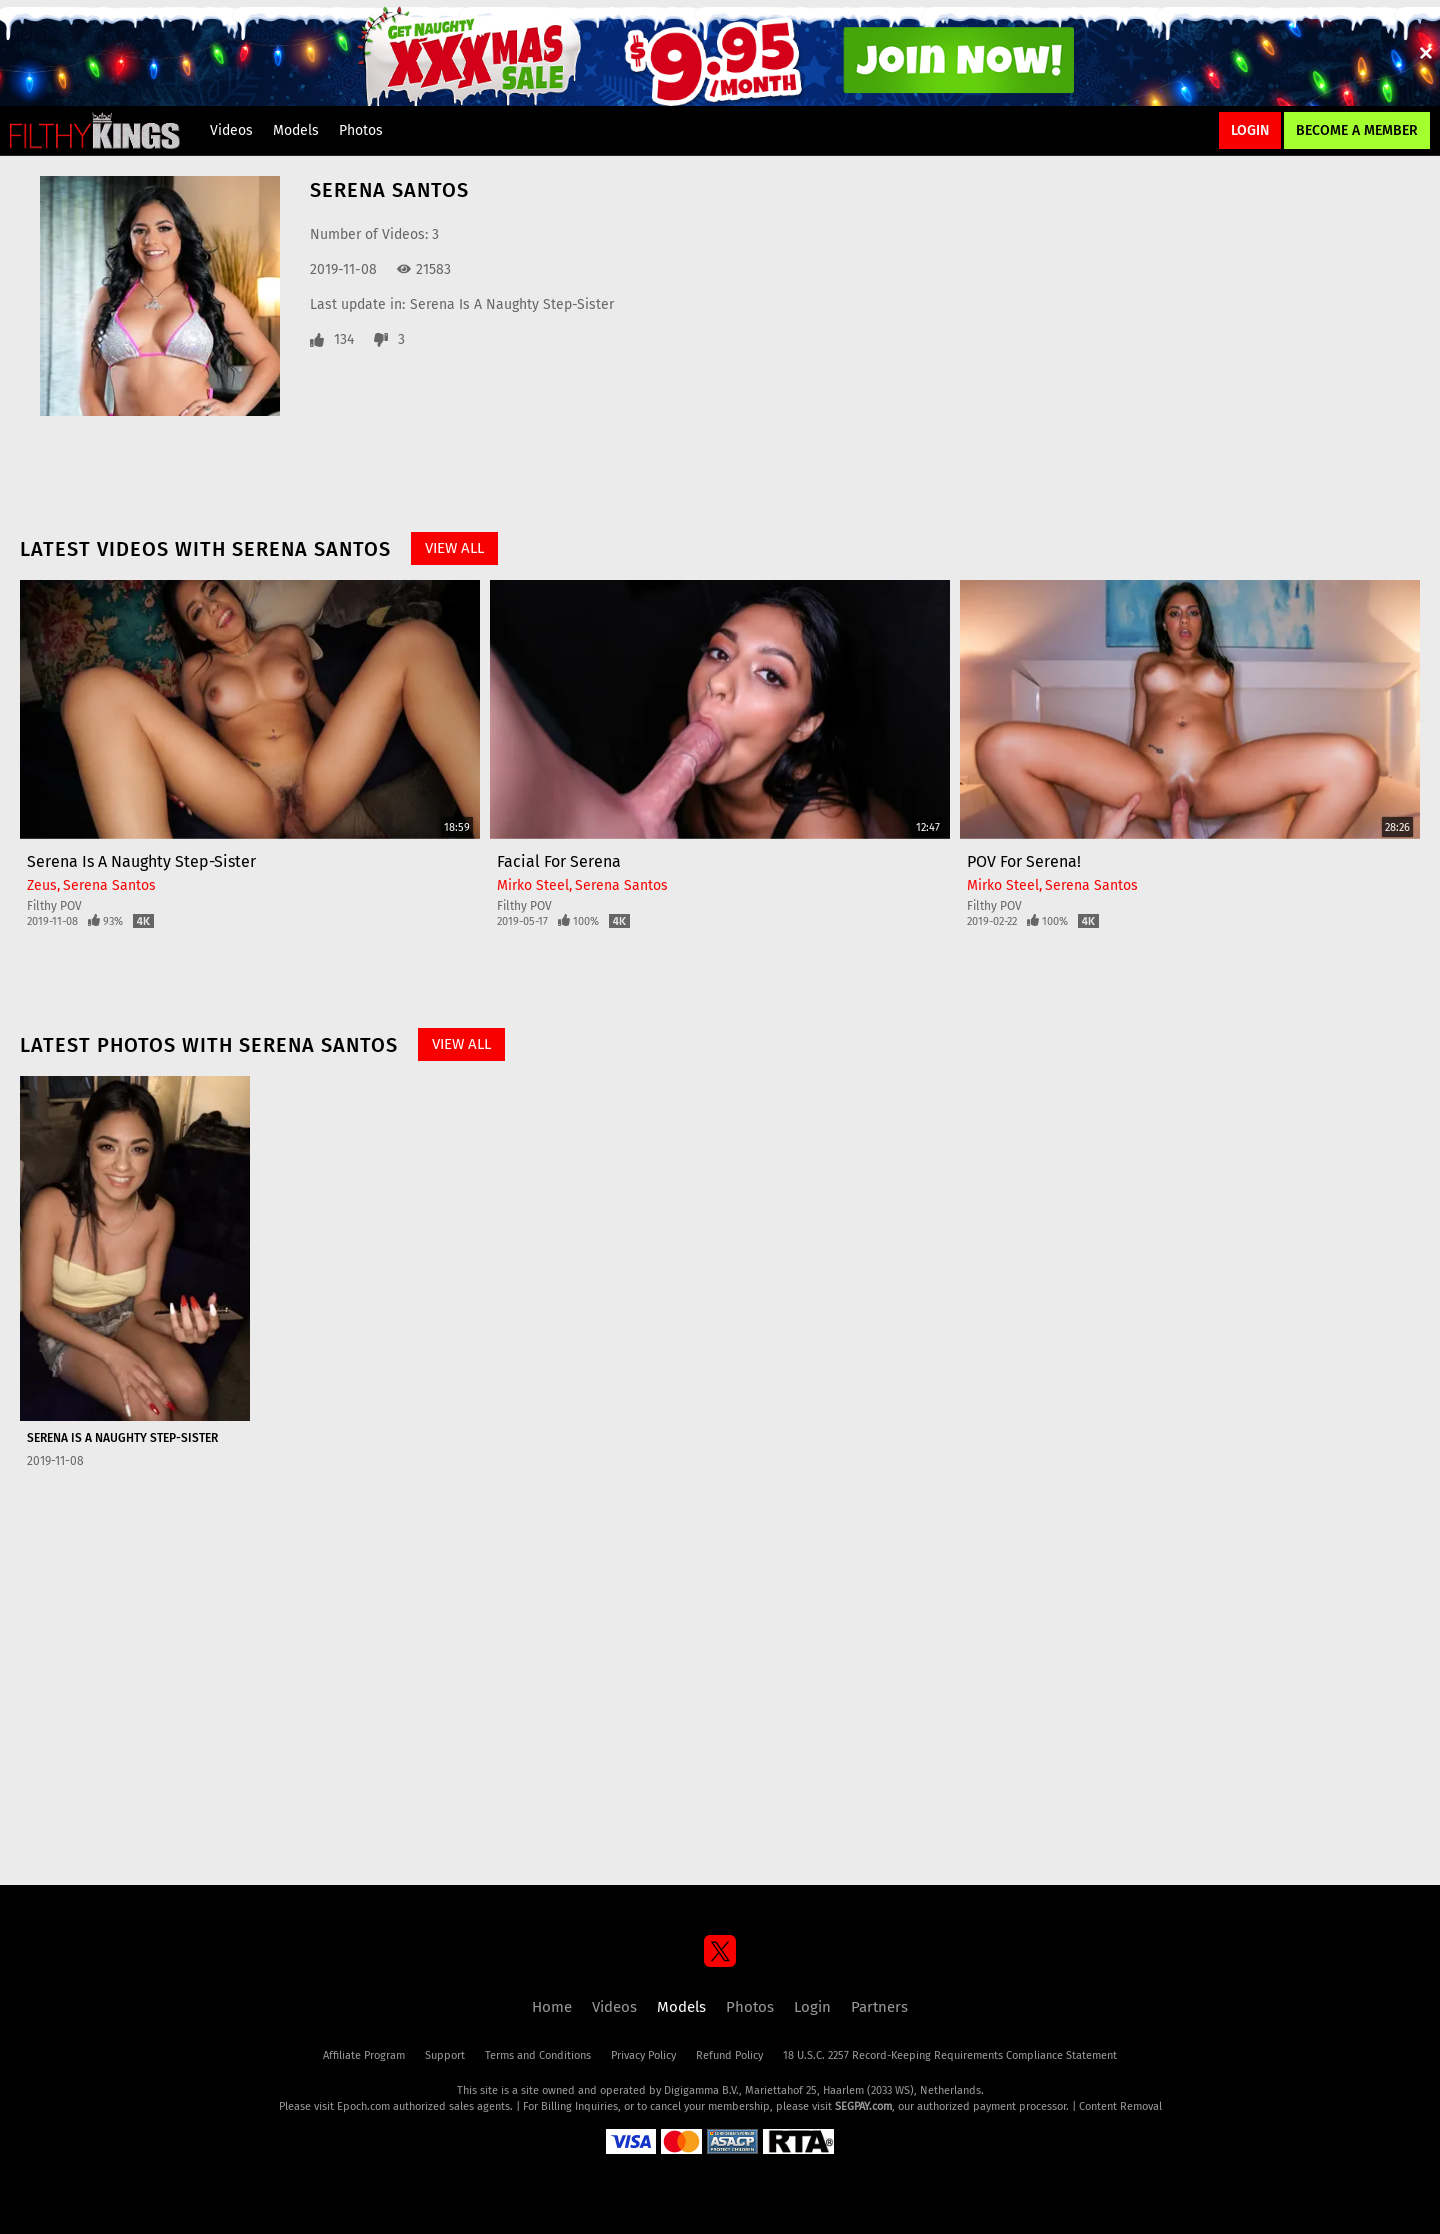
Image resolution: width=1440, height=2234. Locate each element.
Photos (361, 130)
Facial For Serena (559, 861)
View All (454, 548)
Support (445, 2055)
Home (552, 2007)
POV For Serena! (1024, 861)
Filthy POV (54, 906)
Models (296, 130)
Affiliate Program (364, 2055)
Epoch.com (363, 2106)
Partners (879, 2007)
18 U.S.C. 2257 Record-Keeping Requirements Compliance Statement (950, 2055)
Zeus (42, 885)
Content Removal (1120, 2106)
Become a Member (1357, 130)
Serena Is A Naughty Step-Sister (512, 304)
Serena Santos (109, 885)
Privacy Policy (643, 2055)
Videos (231, 130)
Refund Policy (729, 2055)
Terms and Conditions (538, 2055)
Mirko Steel (533, 885)
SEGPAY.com (863, 2106)
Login (1250, 130)
